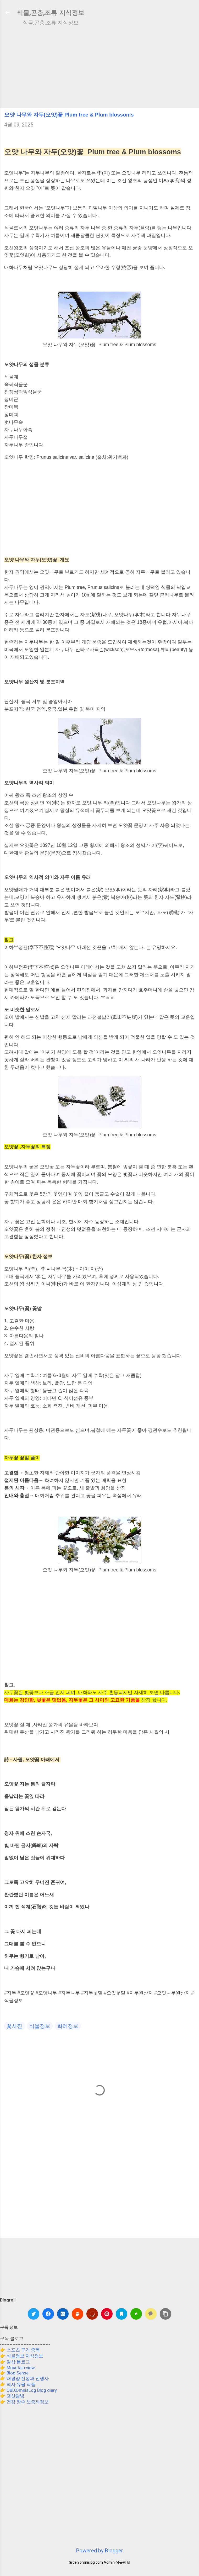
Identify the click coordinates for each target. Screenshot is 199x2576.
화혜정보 (67, 2026)
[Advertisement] (99, 67)
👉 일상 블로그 (15, 2361)
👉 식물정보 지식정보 (21, 2355)
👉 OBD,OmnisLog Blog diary (28, 2390)
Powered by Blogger (99, 2550)
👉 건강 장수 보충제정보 (24, 2401)
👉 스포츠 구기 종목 (20, 2349)
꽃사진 (14, 2026)
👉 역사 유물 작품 (17, 2384)
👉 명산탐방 (12, 2395)
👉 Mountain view (17, 2367)
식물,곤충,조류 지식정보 (50, 13)
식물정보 (39, 2026)
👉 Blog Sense (14, 2373)
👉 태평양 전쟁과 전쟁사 (24, 2378)
